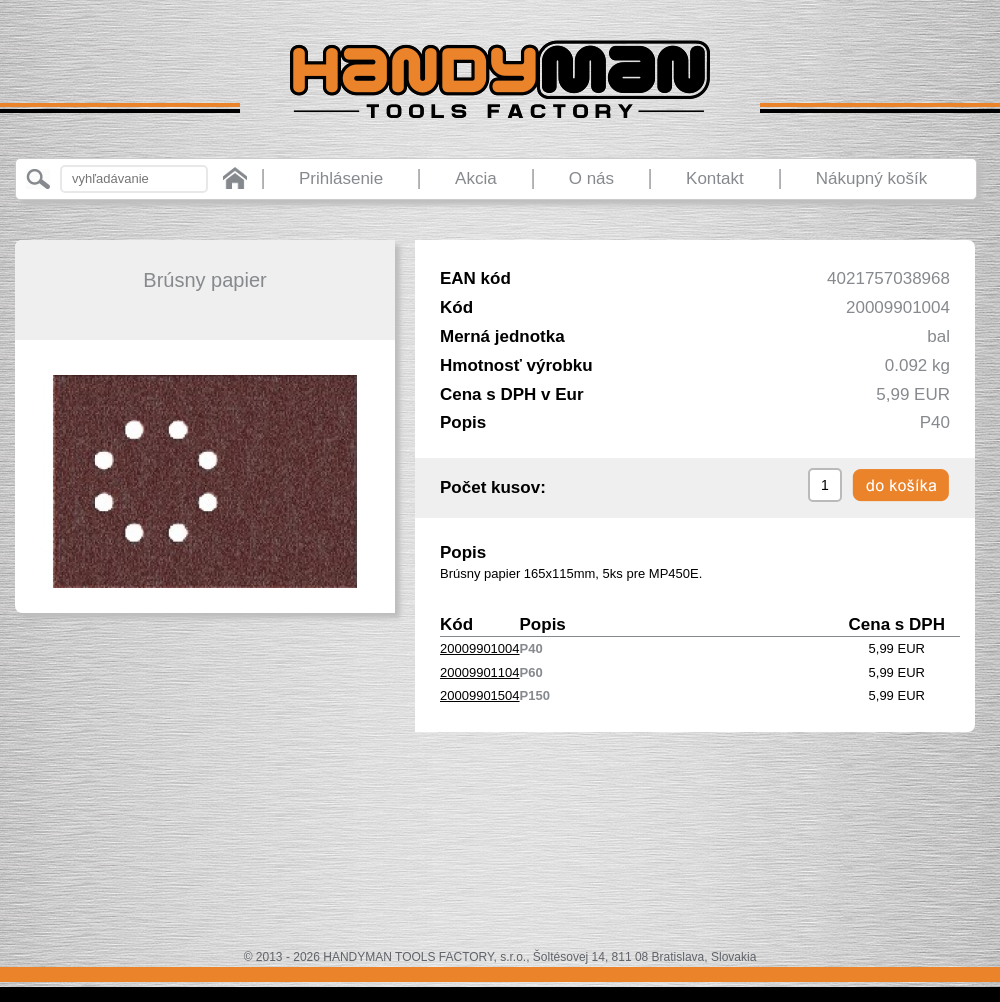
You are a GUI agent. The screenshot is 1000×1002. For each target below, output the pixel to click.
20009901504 (480, 695)
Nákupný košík (872, 178)
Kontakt (715, 178)
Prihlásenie (341, 178)
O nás (591, 178)
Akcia (476, 178)
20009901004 (480, 648)
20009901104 (480, 672)
